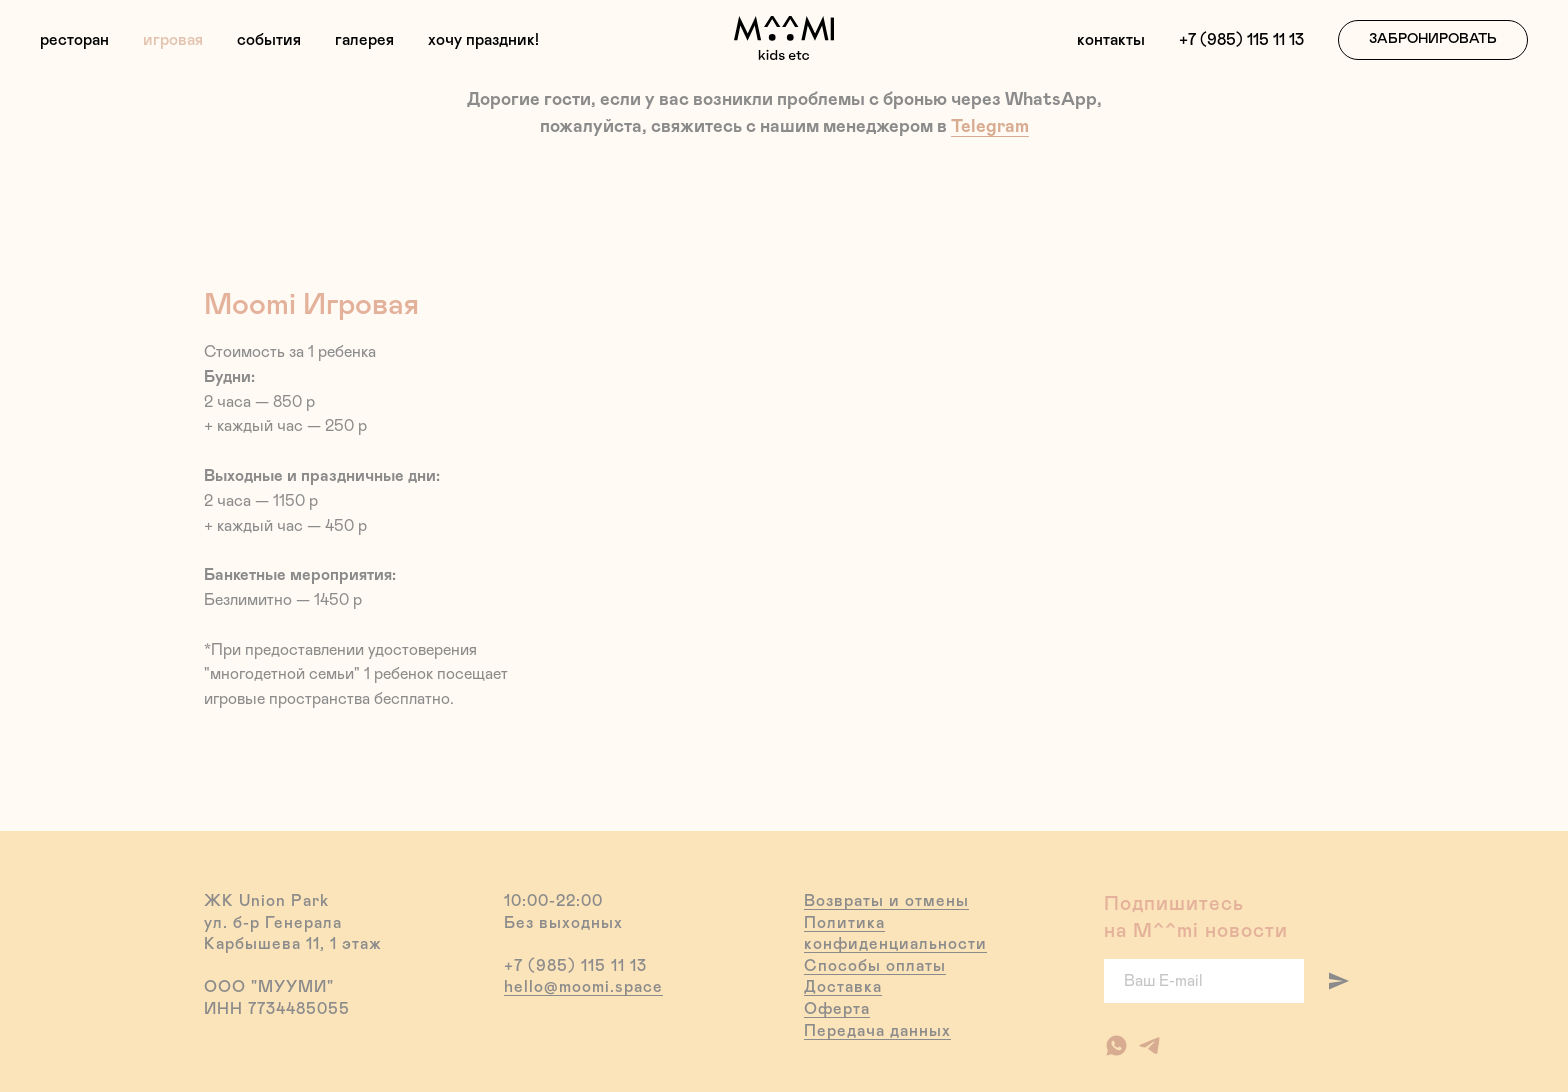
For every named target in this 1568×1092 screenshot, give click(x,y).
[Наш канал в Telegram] (1149, 1045)
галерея (364, 40)
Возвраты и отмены (886, 901)
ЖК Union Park (266, 901)
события (269, 40)
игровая (173, 40)
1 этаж (356, 944)
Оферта (837, 1009)
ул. (216, 923)
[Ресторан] (1116, 1045)
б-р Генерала (287, 923)
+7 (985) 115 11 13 (1241, 40)
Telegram (990, 127)
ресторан (74, 40)
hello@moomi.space (583, 987)
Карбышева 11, (264, 944)
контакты (1111, 40)
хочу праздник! (483, 40)
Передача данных (877, 1031)
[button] (1433, 40)
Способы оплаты (875, 966)
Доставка (843, 987)
